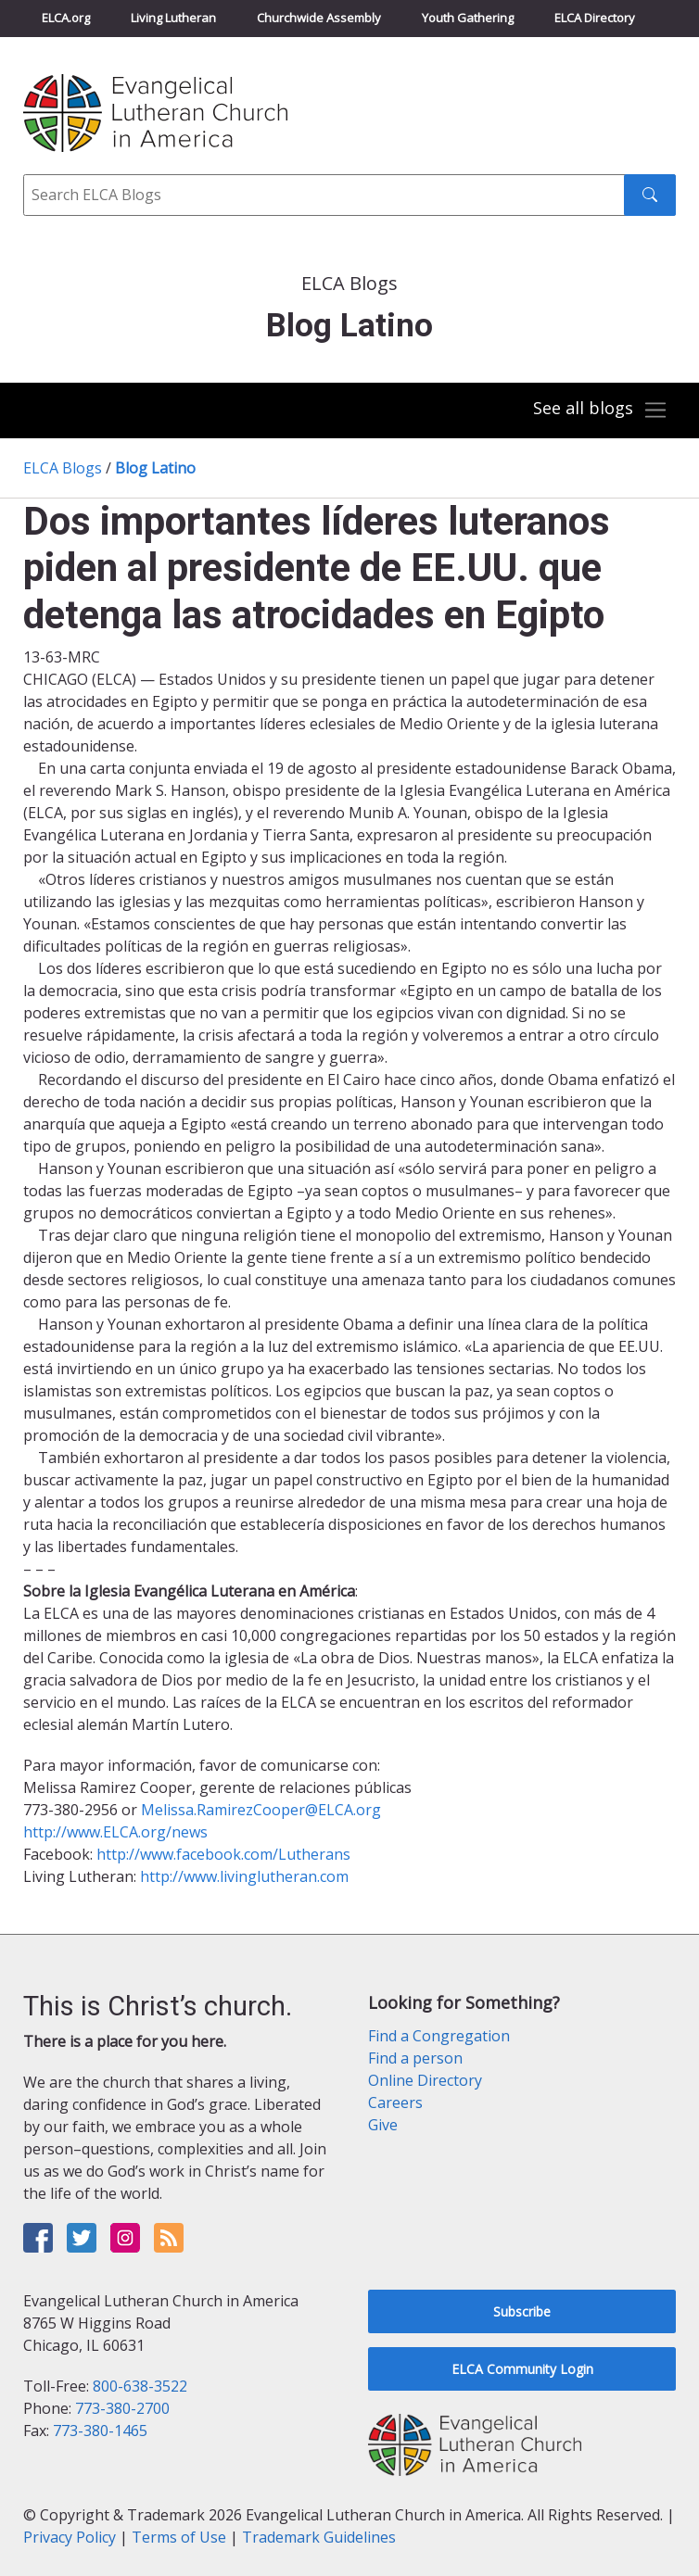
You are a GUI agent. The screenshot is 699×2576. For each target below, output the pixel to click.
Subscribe (522, 2311)
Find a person (415, 2058)
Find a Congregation (439, 2036)
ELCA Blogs (62, 468)
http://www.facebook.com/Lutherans (223, 1854)
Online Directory (425, 2080)
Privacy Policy (69, 2537)
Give (383, 2125)
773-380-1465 (100, 2430)
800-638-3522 (140, 2386)
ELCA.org (66, 17)
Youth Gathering (468, 17)
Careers (395, 2102)
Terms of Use (179, 2537)
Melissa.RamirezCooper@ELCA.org (261, 1809)
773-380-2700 (122, 2408)
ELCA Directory (594, 17)
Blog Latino (155, 468)
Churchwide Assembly (319, 17)
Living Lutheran (173, 17)
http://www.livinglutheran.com (244, 1876)
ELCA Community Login (522, 2369)
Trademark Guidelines (319, 2537)
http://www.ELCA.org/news (115, 1832)
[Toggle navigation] (601, 410)
